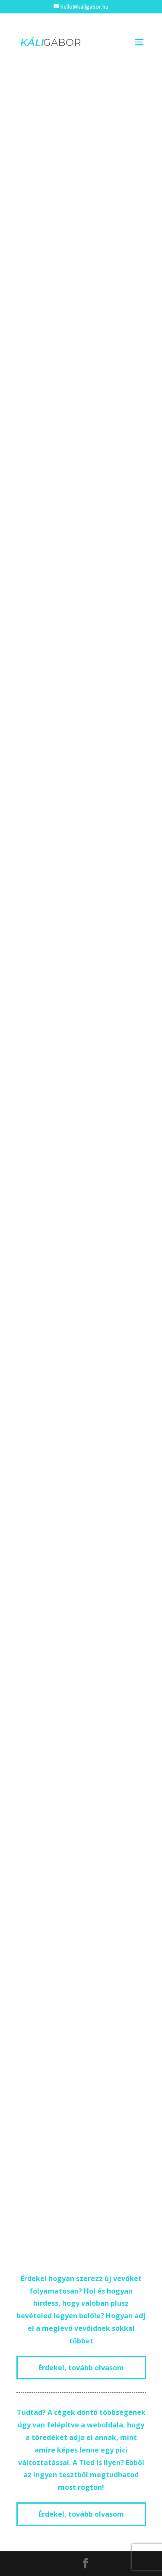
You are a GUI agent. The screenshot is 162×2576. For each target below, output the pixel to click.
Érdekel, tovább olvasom (81, 2367)
